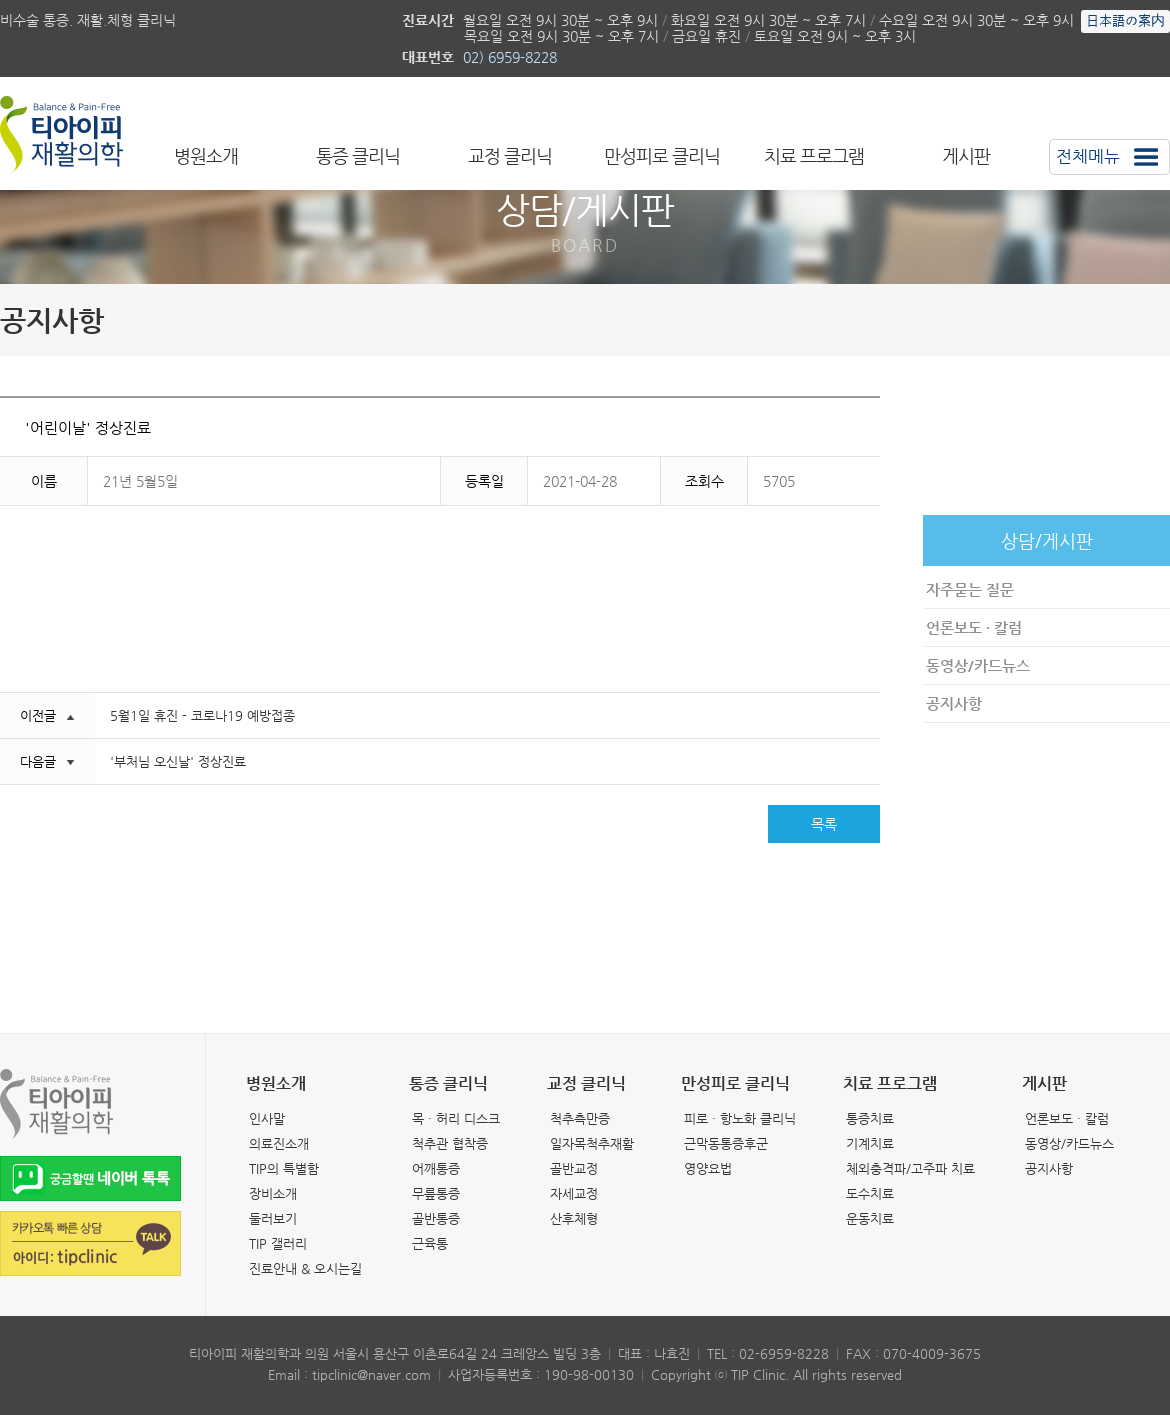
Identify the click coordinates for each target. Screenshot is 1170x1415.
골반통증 (436, 1218)
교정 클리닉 (510, 156)
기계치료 (870, 1143)
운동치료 (870, 1218)
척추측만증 (580, 1118)
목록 (824, 824)
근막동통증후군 (726, 1143)
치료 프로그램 (814, 156)
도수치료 (870, 1193)
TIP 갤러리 (278, 1243)
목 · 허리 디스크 (456, 1118)
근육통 (430, 1243)
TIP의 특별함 (284, 1168)
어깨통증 (436, 1168)
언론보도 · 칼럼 (974, 627)
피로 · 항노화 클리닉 (740, 1118)
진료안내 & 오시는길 (305, 1268)
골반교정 (574, 1168)
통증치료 (870, 1118)
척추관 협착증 (450, 1143)
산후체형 (574, 1218)
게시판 (966, 156)
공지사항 (954, 703)
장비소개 (273, 1193)
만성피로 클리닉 (662, 156)
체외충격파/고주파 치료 (910, 1168)
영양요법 (708, 1168)
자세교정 (574, 1193)
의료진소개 (279, 1143)
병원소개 (206, 156)
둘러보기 (273, 1218)
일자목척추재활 (592, 1143)
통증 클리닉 (358, 156)
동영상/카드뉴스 (978, 665)
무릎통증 (436, 1193)
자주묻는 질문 (970, 589)
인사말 (267, 1118)
